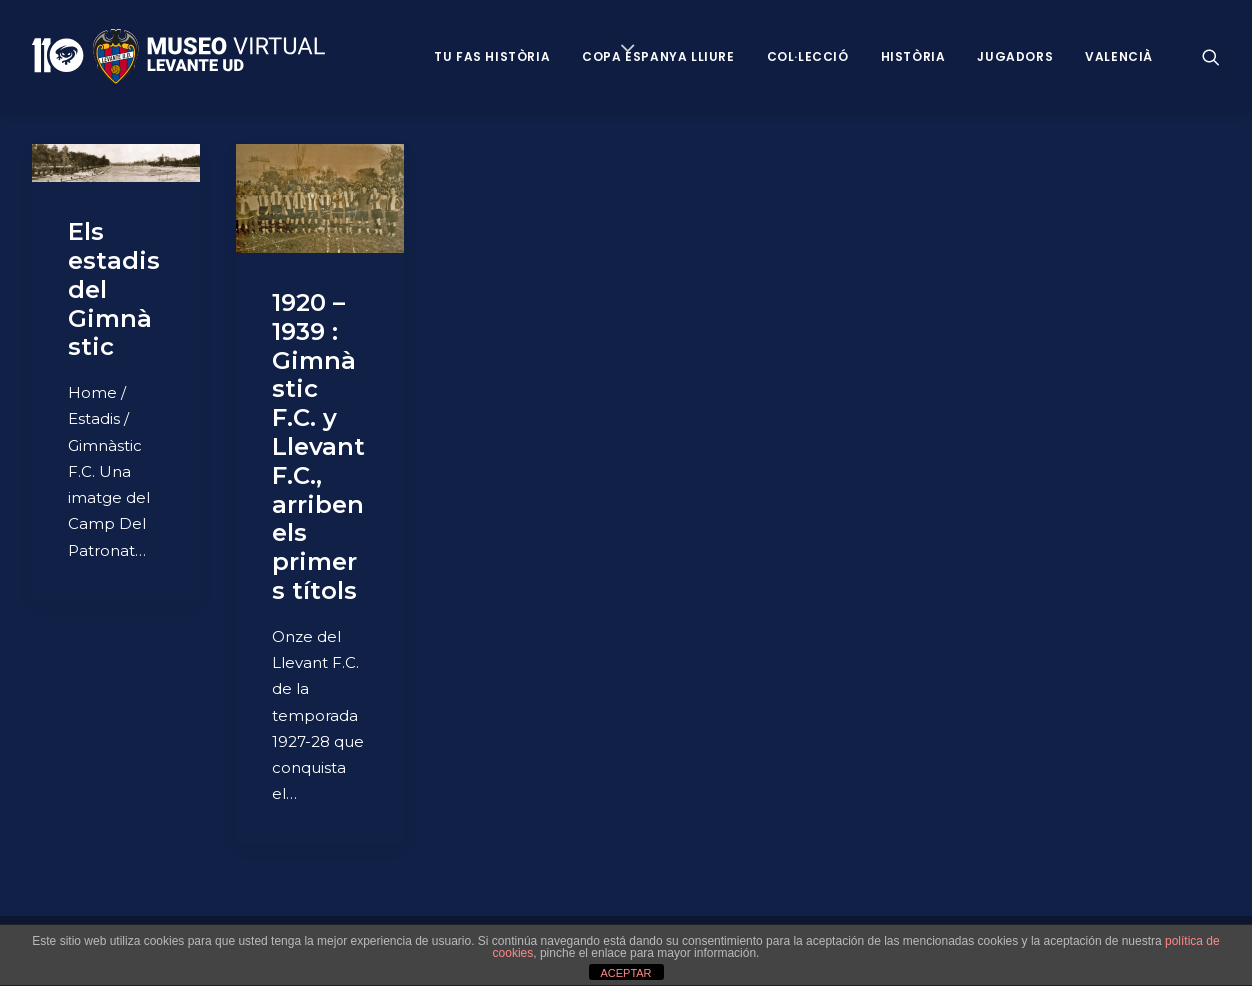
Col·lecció (808, 56)
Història (913, 56)
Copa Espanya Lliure (658, 56)
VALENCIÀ (1119, 56)
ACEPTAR (625, 973)
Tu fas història (492, 56)
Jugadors (1015, 56)
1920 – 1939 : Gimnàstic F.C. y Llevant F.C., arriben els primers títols (318, 446)
